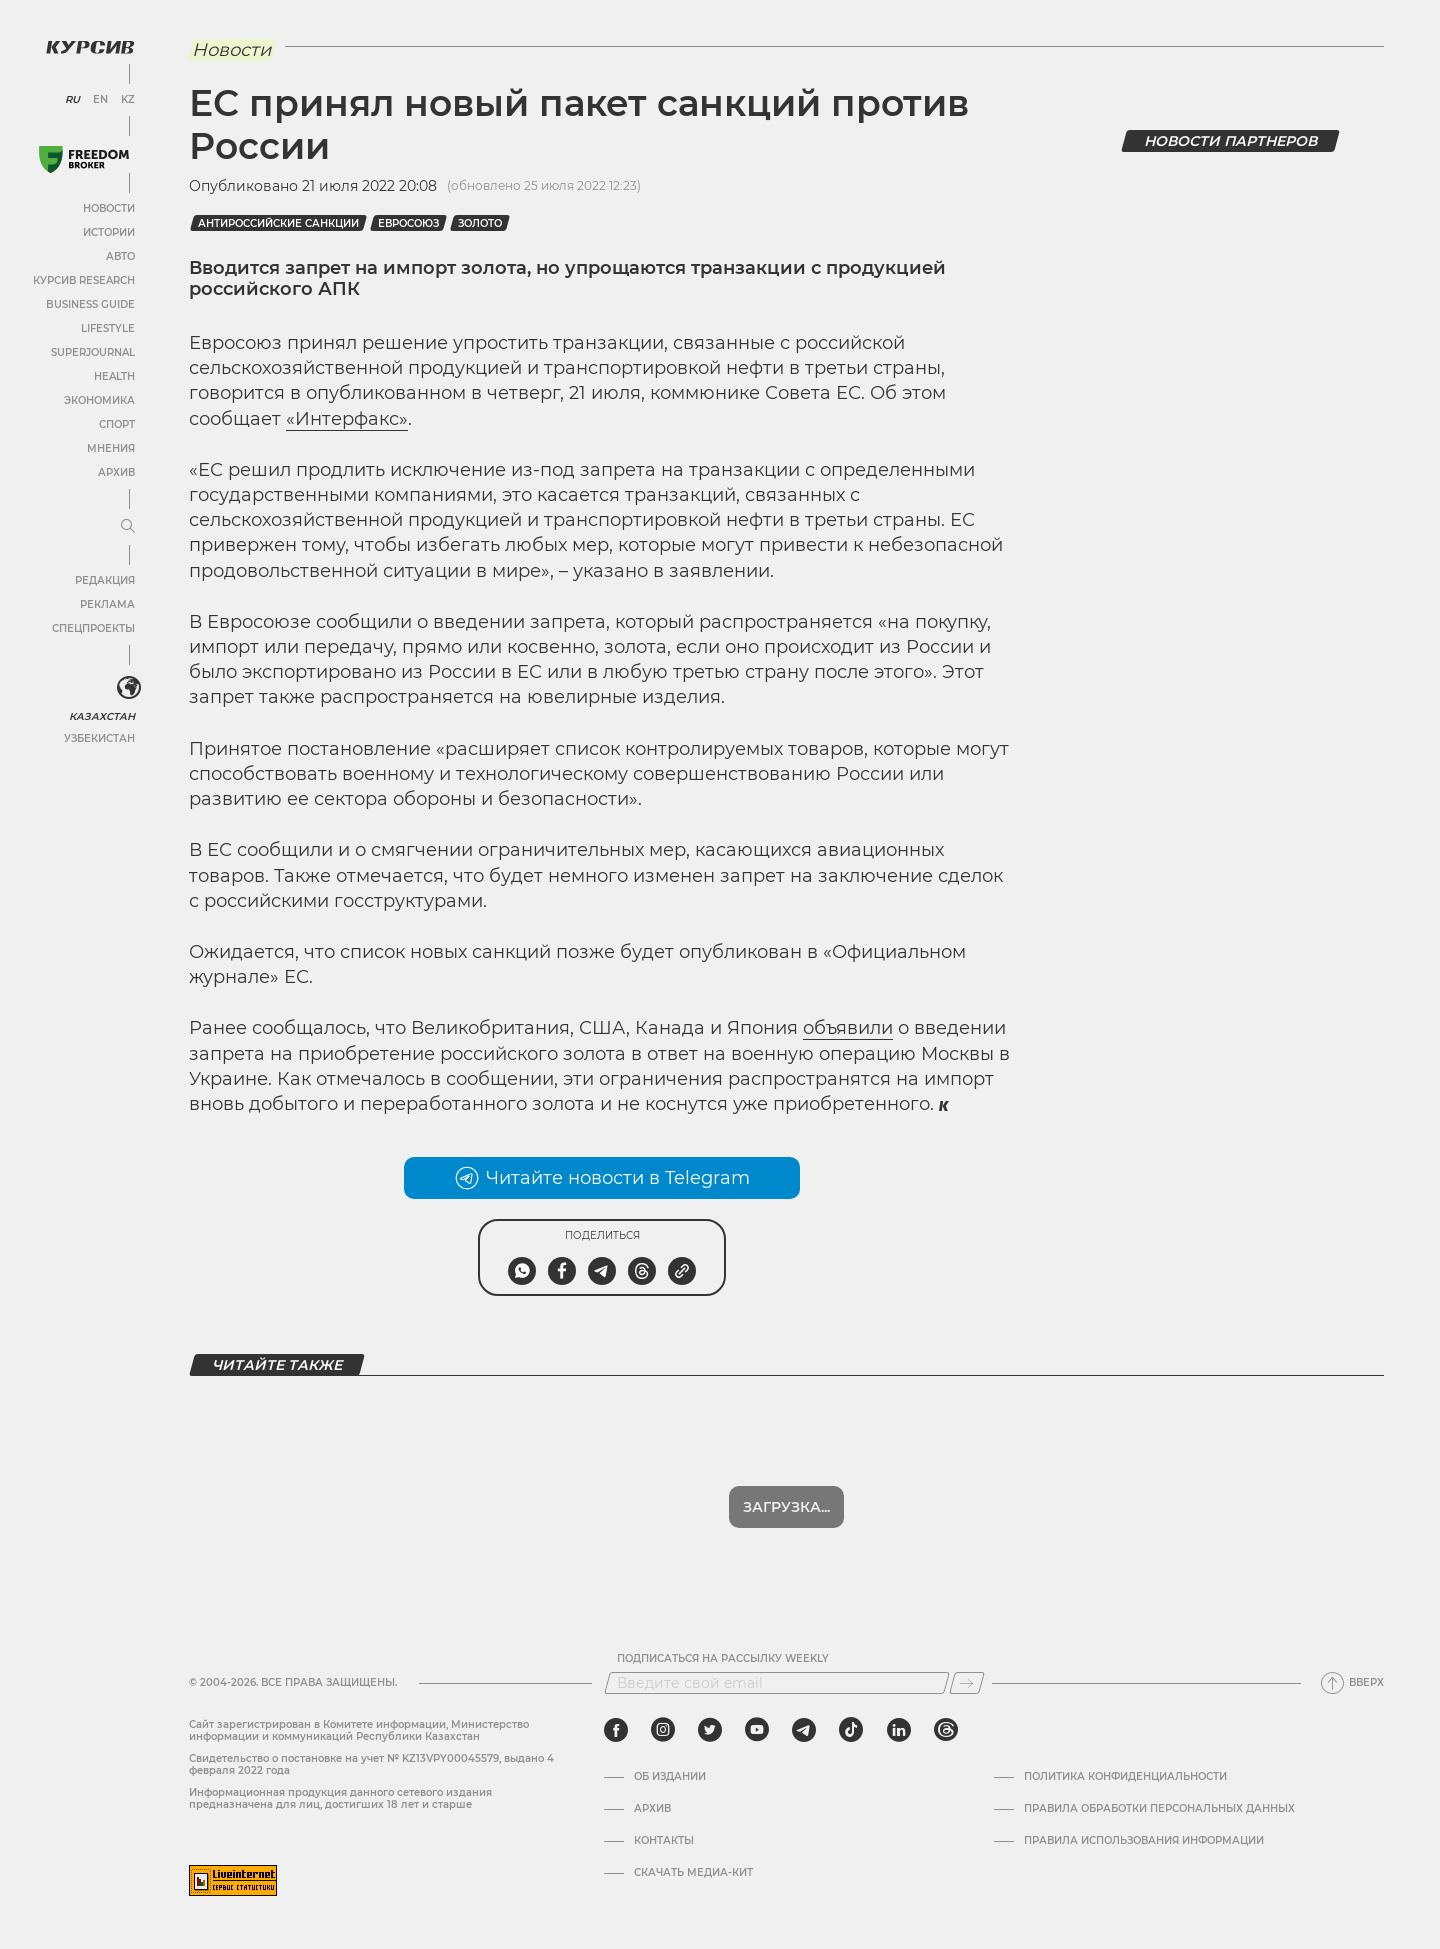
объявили (848, 1028)
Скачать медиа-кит (693, 1873)
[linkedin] (898, 1730)
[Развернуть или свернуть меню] (128, 527)
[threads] (946, 1730)
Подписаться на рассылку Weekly (723, 1659)
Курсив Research (84, 280)
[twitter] (710, 1730)
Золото (480, 223)
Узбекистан (99, 738)
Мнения (111, 448)
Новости (109, 208)
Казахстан (102, 716)
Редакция (105, 580)
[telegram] (804, 1730)
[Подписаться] (967, 1683)
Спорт (117, 424)
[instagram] (663, 1730)
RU (72, 100)
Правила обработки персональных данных (1159, 1809)
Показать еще (786, 1507)
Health (114, 376)
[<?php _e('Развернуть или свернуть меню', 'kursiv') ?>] (129, 688)
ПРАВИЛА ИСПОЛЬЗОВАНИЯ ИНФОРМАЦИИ (1144, 1841)
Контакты (664, 1841)
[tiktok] (851, 1730)
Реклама (107, 604)
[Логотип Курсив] (90, 47)
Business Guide (90, 304)
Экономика (99, 400)
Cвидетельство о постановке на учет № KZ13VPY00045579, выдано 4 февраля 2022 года (371, 1764)
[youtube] (757, 1730)
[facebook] (616, 1730)
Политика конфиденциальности (1125, 1777)
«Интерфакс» (347, 419)
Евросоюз (408, 223)
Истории (109, 232)
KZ (128, 100)
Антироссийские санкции (278, 223)
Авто (120, 256)
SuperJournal (93, 352)
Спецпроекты (93, 628)
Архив (116, 472)
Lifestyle (108, 328)
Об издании (670, 1777)
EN (100, 100)
